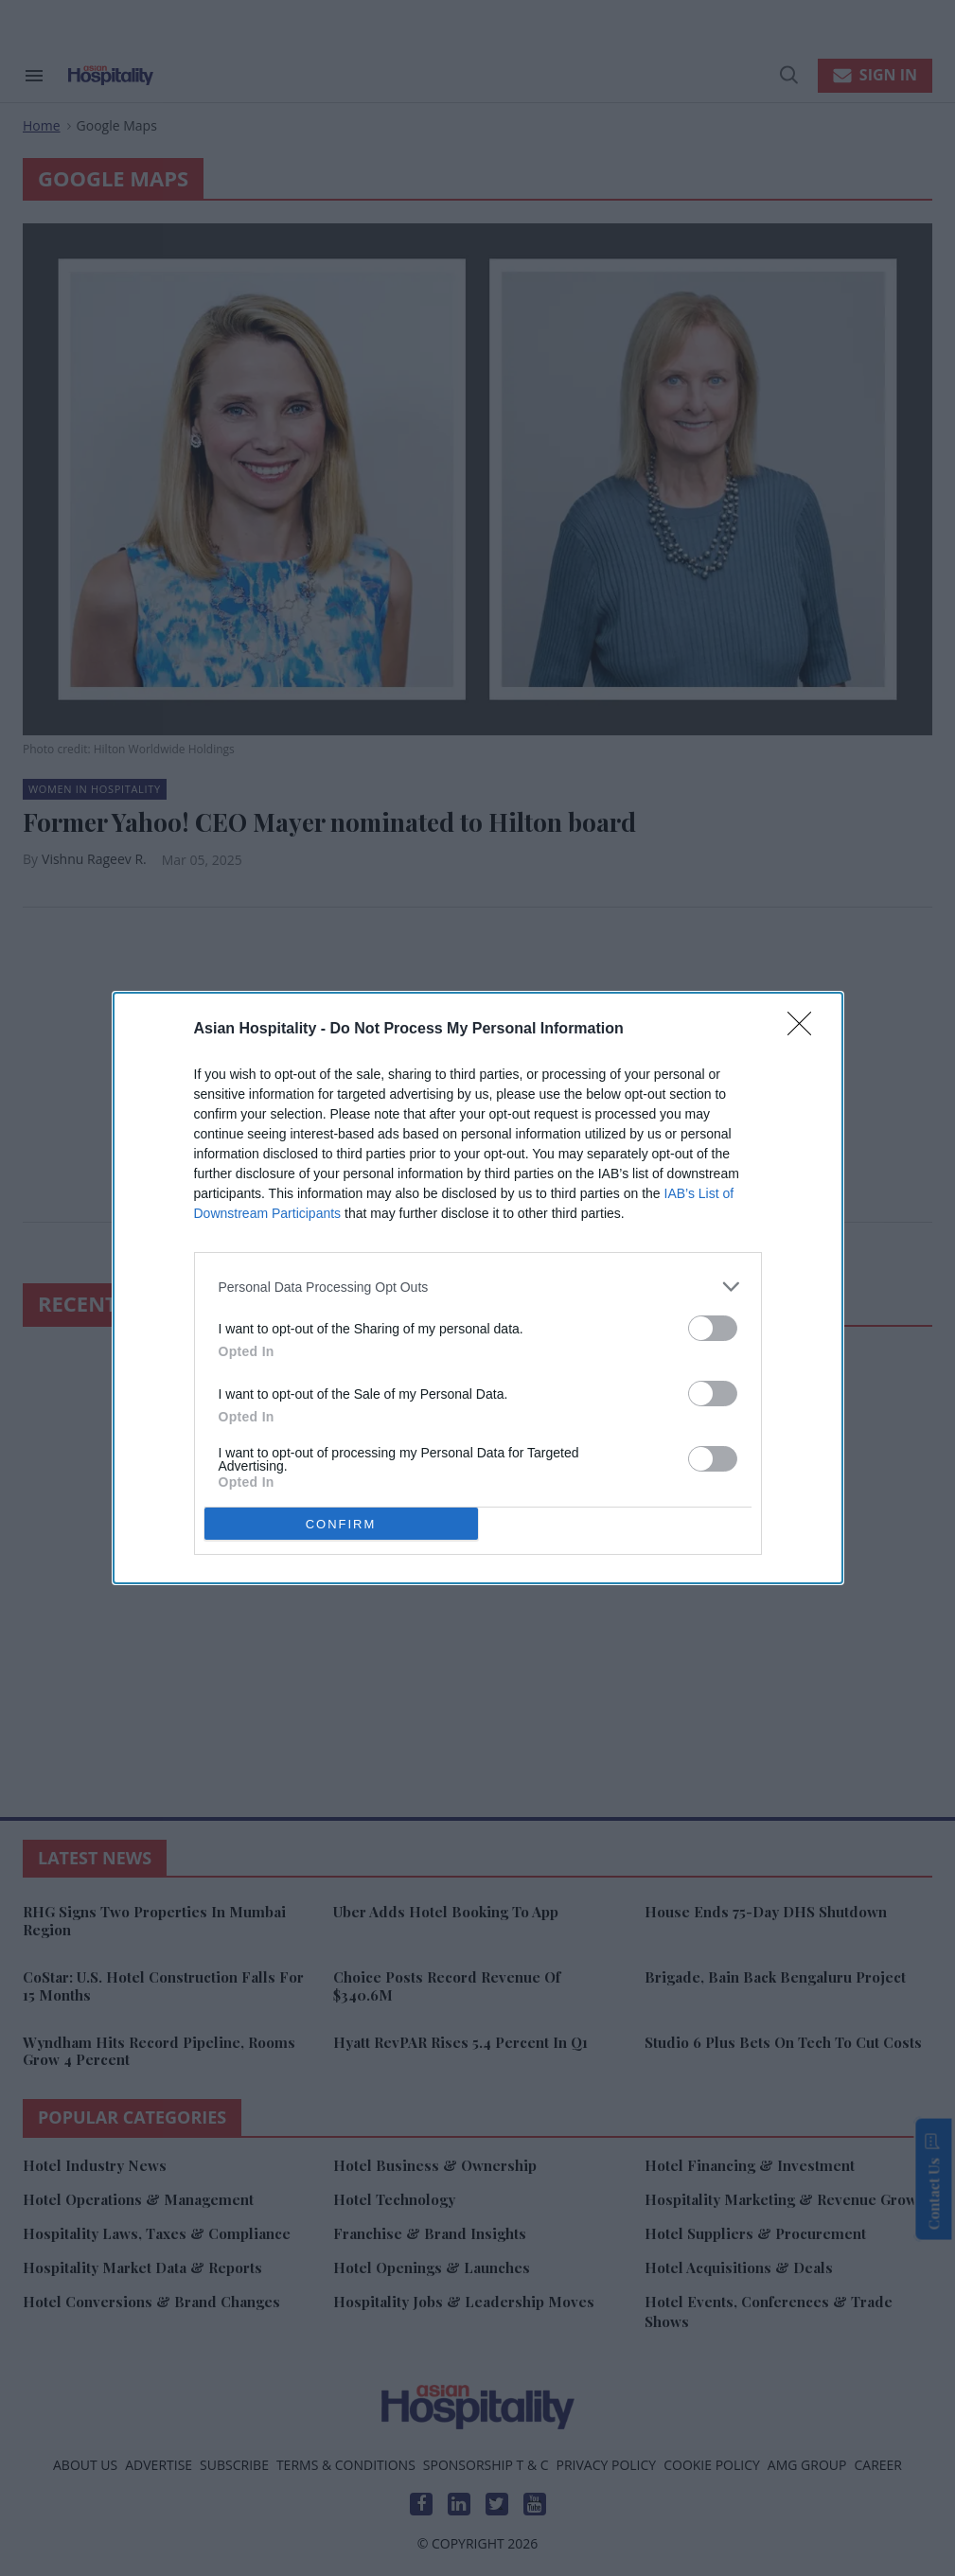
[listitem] (478, 1287)
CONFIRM (341, 1523)
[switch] (712, 1328)
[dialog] (478, 1288)
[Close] (805, 1030)
